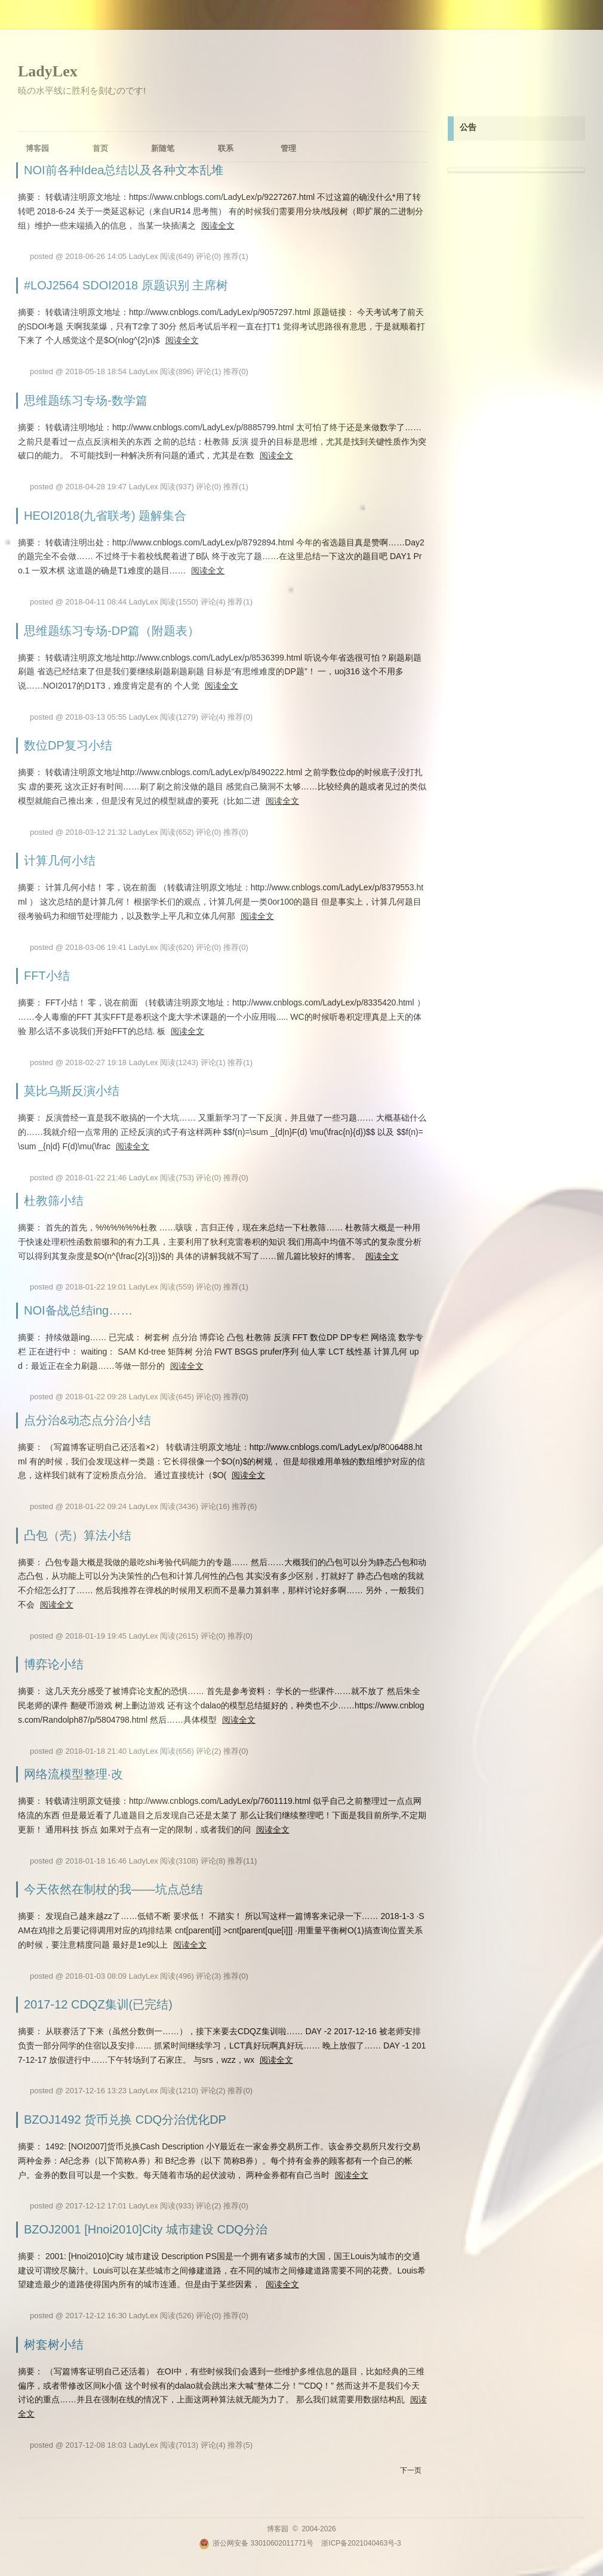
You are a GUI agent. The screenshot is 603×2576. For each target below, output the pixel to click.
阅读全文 (218, 225)
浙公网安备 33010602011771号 (256, 2543)
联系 (225, 148)
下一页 (411, 2470)
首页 (100, 148)
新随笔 (162, 148)
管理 (288, 148)
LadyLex (48, 71)
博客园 (37, 148)
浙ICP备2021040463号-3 (361, 2543)
